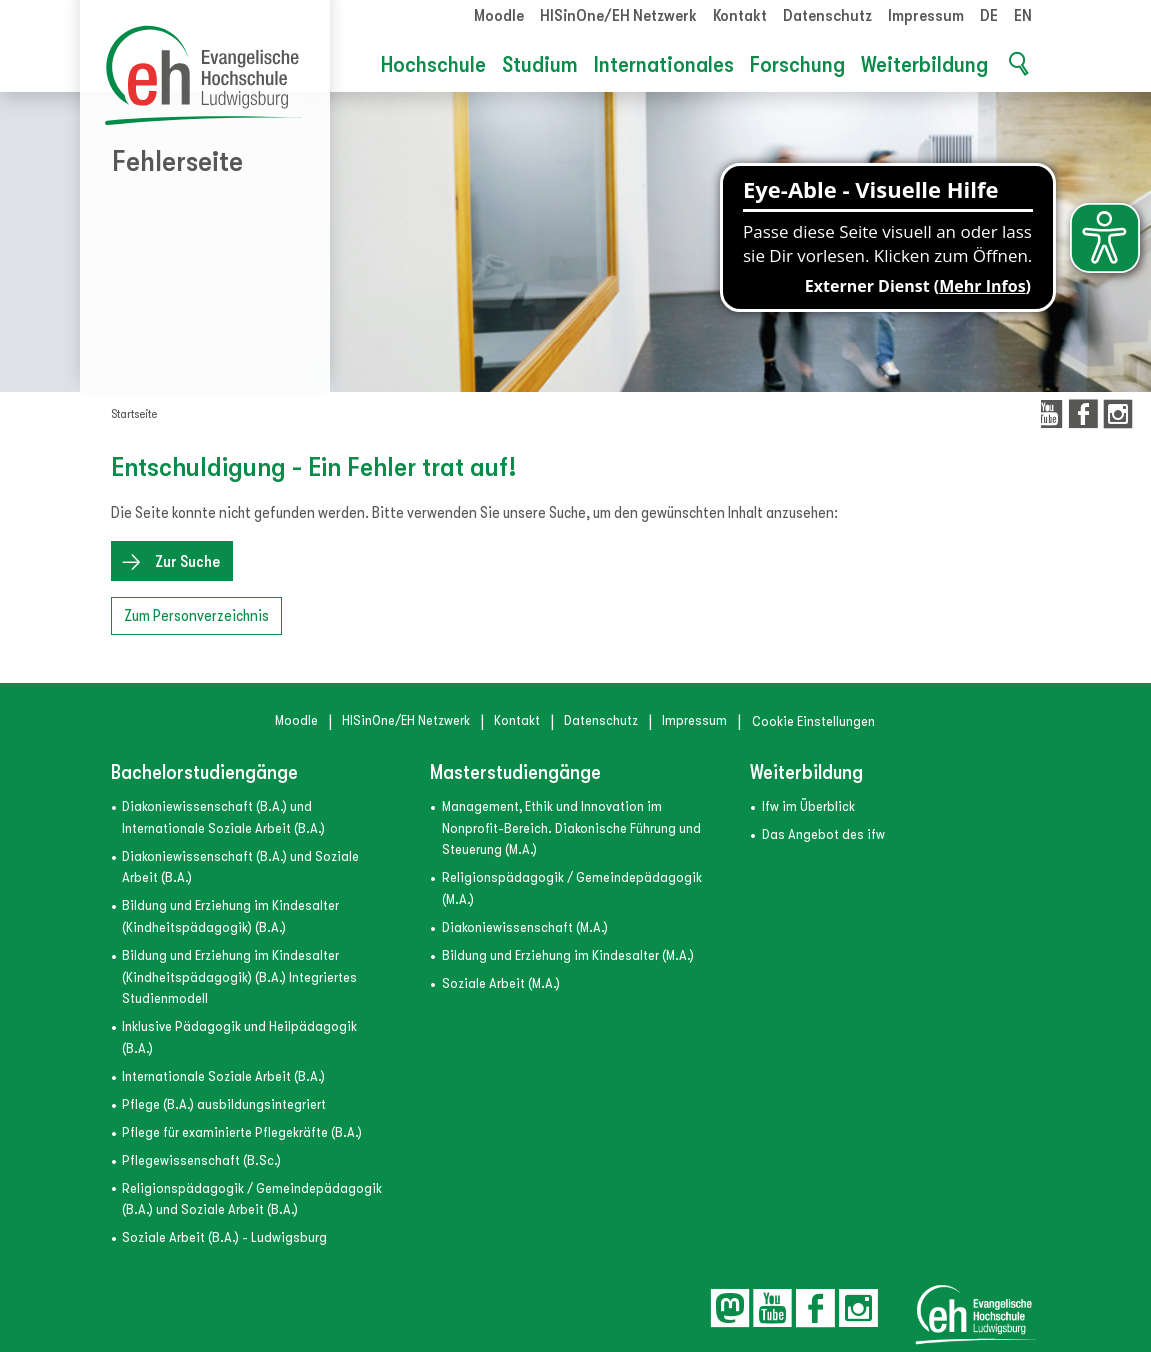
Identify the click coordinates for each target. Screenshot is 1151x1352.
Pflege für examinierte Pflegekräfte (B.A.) (242, 1132)
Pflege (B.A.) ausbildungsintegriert (224, 1104)
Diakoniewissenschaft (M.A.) (525, 927)
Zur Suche (187, 562)
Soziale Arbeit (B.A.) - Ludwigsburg (224, 1237)
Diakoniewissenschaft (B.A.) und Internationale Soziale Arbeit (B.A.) (223, 817)
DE (989, 15)
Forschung (797, 64)
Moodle (499, 15)
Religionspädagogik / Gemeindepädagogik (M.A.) (572, 888)
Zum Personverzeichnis (196, 616)
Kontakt (740, 15)
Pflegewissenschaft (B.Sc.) (201, 1160)
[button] (1018, 66)
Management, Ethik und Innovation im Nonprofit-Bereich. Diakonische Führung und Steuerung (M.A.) (571, 828)
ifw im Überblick (808, 806)
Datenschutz (827, 15)
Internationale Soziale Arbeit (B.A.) (223, 1076)
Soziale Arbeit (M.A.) (501, 983)
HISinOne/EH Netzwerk (618, 15)
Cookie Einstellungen (813, 721)
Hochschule (433, 64)
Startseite (134, 413)
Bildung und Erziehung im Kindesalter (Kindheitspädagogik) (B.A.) (230, 916)
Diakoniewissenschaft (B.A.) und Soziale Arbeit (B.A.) (240, 867)
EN (1023, 15)
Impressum (926, 15)
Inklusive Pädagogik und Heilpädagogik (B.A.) (239, 1037)
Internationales (664, 64)
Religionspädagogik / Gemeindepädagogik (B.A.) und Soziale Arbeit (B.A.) (252, 1199)
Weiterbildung (924, 64)
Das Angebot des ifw (823, 834)
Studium (540, 64)
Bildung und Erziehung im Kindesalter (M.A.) (568, 955)
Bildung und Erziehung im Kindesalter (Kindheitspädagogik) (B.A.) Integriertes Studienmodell (239, 977)
